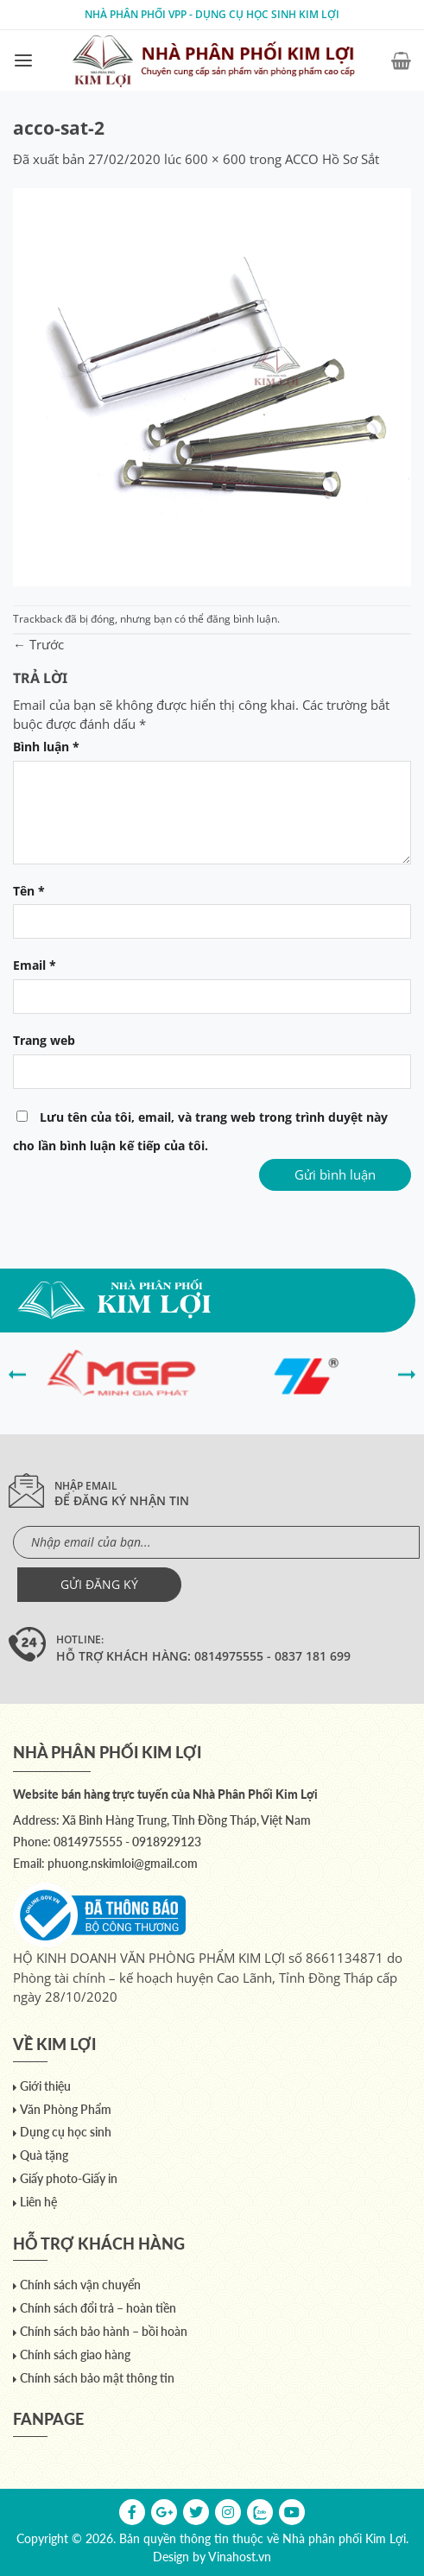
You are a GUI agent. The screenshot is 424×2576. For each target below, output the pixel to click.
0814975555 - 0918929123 (127, 1841)
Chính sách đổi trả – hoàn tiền (98, 2308)
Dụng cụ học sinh (65, 2131)
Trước (38, 644)
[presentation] (17, 1373)
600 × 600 (215, 159)
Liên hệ (38, 2201)
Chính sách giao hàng (75, 2354)
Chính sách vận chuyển (80, 2284)
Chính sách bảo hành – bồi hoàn (103, 2331)
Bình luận (46, 747)
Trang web (44, 1040)
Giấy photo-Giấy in (68, 2178)
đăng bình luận (241, 618)
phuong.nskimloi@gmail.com (122, 1863)
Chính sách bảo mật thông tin (97, 2377)
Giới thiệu (45, 2086)
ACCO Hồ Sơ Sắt (332, 159)
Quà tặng (44, 2155)
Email (34, 965)
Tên (29, 891)
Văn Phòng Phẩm (65, 2109)
